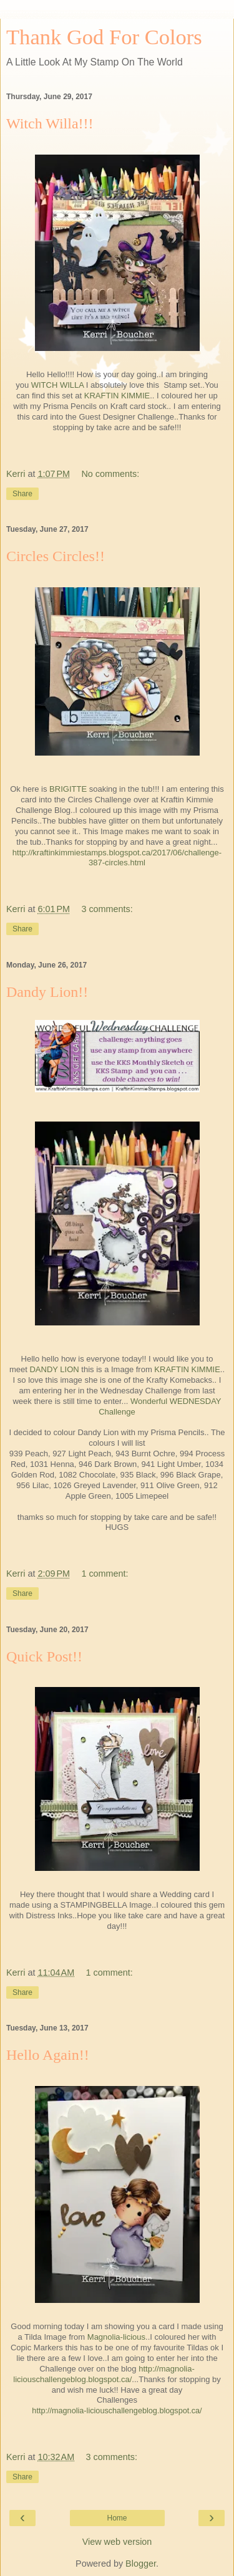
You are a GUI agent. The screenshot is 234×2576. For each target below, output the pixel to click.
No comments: (110, 474)
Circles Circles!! (55, 556)
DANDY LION (54, 1369)
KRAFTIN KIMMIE (117, 395)
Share (22, 493)
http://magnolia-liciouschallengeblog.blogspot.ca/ (104, 2374)
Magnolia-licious (116, 2337)
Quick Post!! (44, 1656)
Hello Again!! (47, 2055)
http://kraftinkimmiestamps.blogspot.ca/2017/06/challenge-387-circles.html (117, 858)
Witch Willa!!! (50, 123)
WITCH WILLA (57, 385)
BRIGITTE (68, 789)
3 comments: (106, 909)
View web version (117, 2542)
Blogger (140, 2564)
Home (117, 2518)
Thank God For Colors (104, 37)
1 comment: (104, 1574)
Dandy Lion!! (47, 992)
